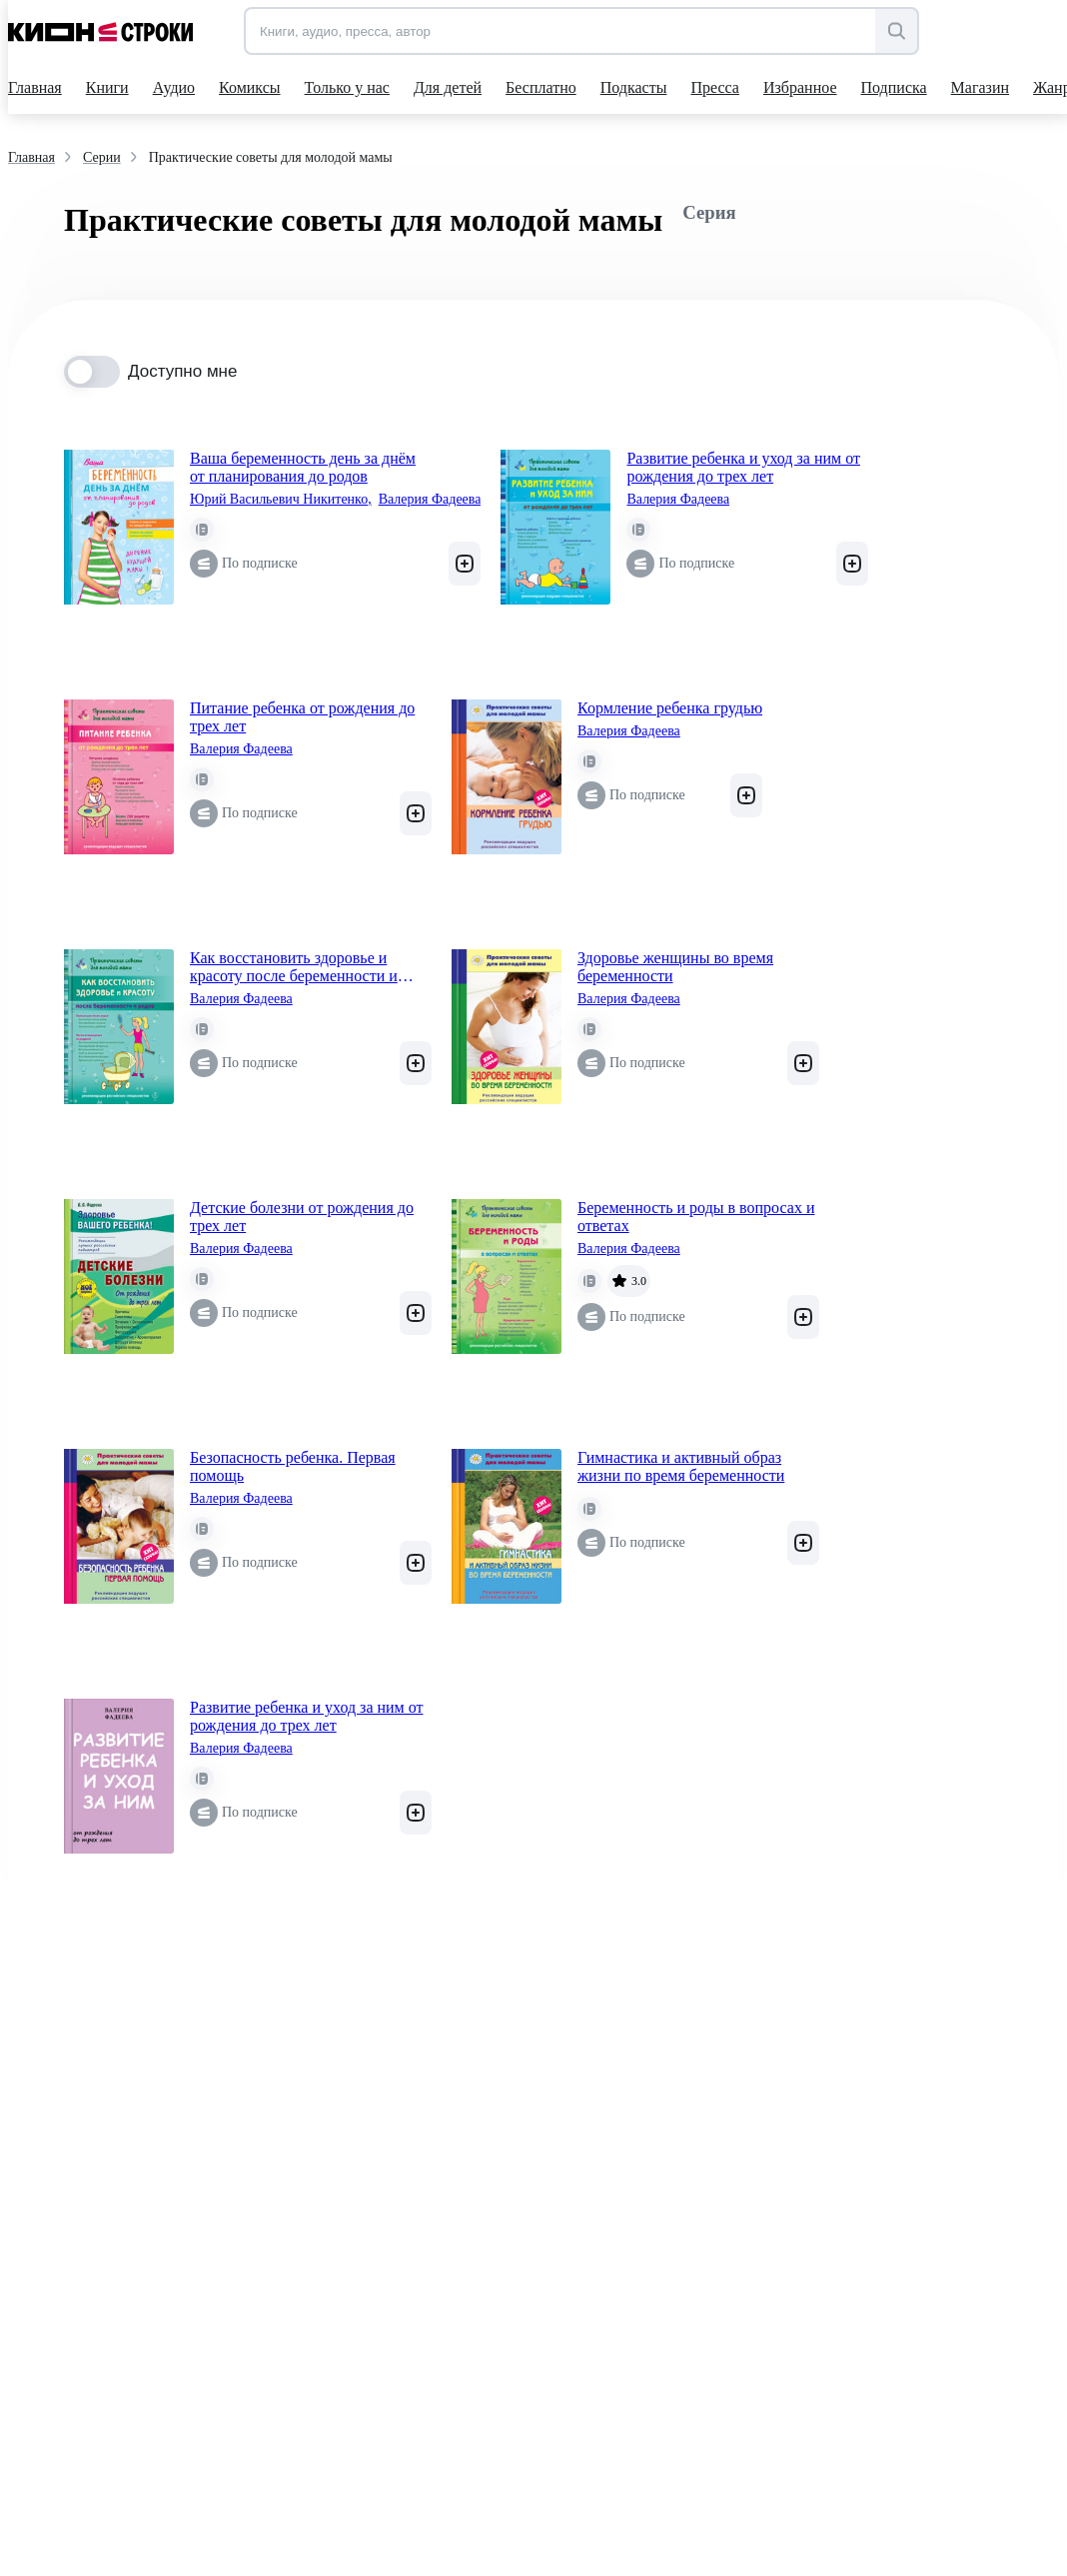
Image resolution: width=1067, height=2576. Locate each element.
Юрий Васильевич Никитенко (281, 500)
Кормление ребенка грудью (669, 707)
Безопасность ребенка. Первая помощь (293, 1466)
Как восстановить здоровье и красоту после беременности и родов (294, 967)
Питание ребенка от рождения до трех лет (302, 716)
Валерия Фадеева (430, 499)
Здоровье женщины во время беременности (675, 966)
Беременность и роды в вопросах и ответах (695, 1216)
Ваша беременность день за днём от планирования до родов (303, 467)
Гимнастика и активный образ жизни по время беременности (680, 1466)
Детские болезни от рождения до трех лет (302, 1216)
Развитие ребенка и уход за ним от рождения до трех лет (743, 467)
